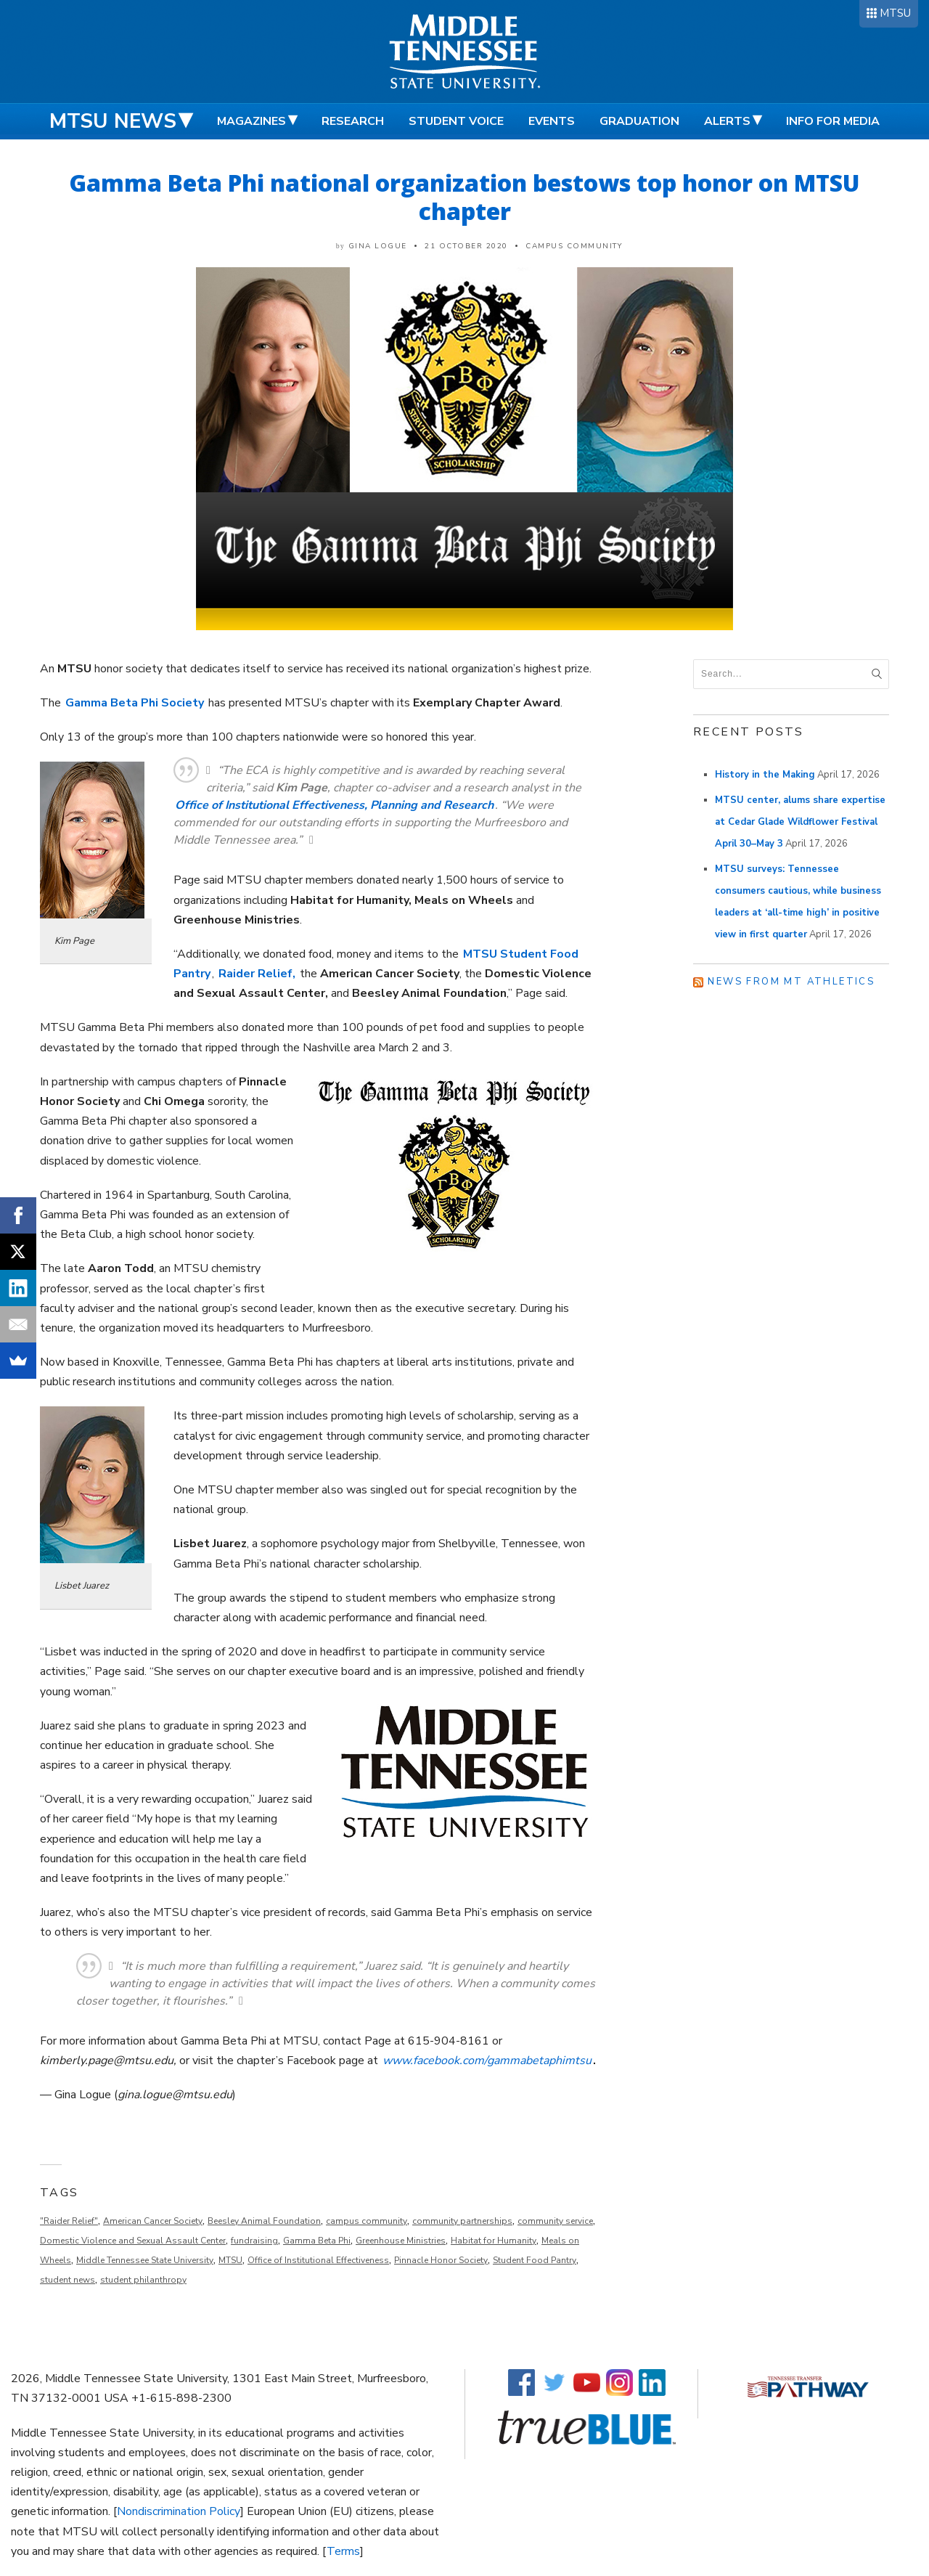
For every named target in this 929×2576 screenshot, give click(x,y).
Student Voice (456, 121)
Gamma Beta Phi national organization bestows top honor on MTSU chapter (464, 197)
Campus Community (573, 246)
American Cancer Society (152, 2221)
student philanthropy (143, 2280)
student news (67, 2280)
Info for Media (833, 121)
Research (353, 121)
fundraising (254, 2240)
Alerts (727, 121)
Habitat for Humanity (493, 2240)
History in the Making (765, 774)
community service (555, 2221)
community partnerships (462, 2221)
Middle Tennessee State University (144, 2260)
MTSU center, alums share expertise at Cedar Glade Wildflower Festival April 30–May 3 (800, 822)
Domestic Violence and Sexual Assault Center (133, 2240)
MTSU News (112, 121)
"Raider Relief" (69, 2221)
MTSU (895, 13)
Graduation (639, 121)
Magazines (251, 121)
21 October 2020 (466, 246)
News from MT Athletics (791, 981)
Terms (343, 2551)
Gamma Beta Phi (317, 2240)
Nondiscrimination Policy (178, 2511)
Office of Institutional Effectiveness (318, 2260)
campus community (366, 2221)
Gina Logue (377, 246)
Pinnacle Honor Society (441, 2260)
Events (551, 121)
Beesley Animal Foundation (264, 2221)
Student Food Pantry (534, 2260)
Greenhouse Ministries (401, 2240)
